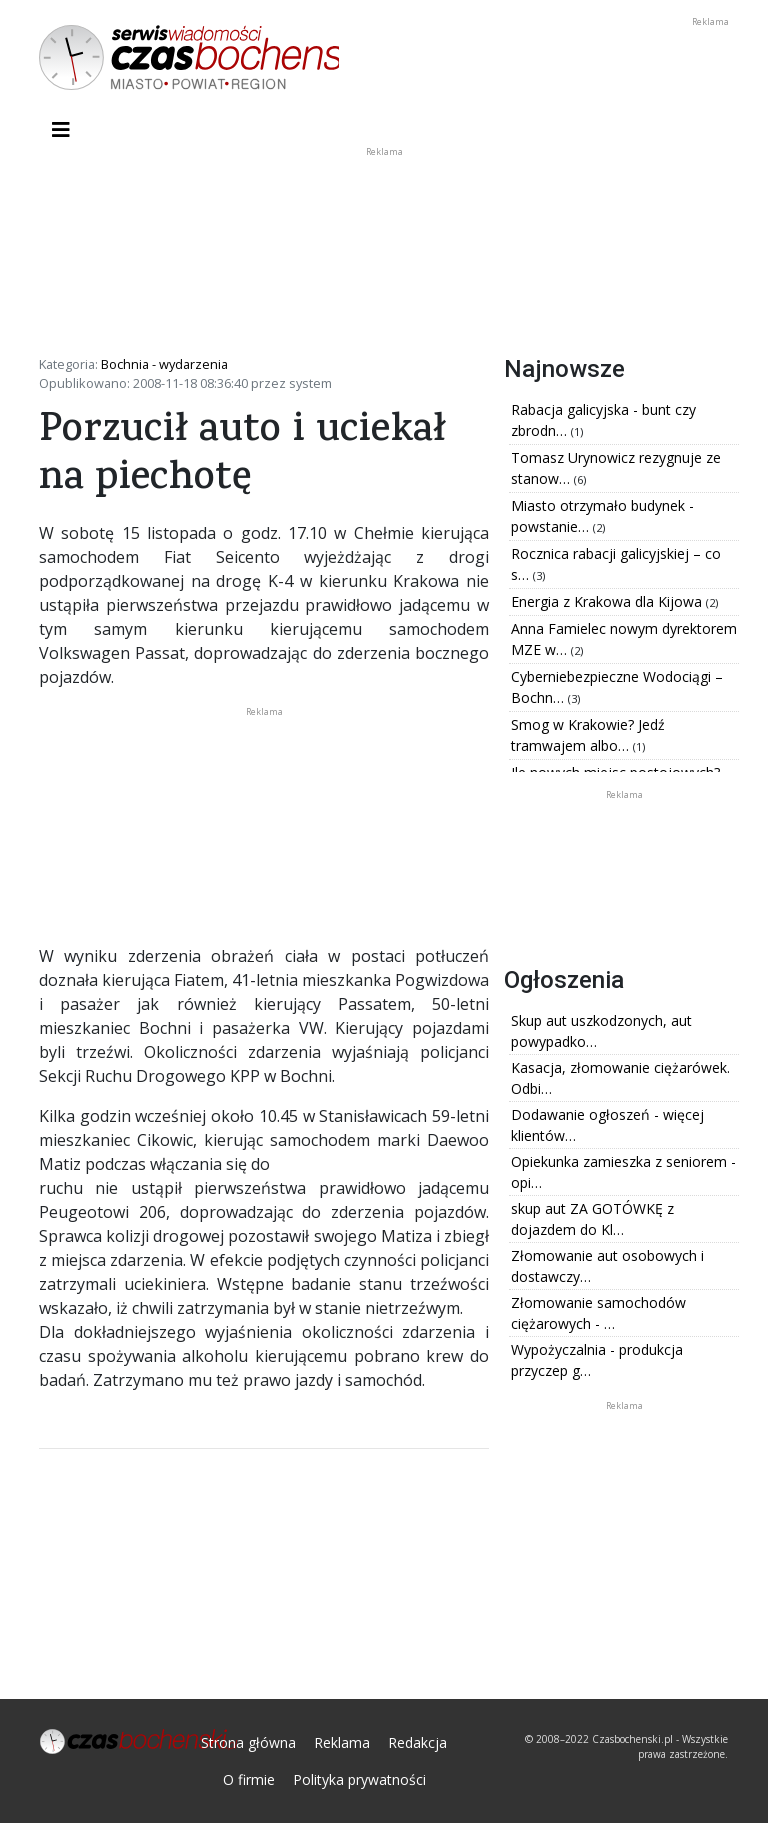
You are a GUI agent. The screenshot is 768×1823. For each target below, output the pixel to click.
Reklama (342, 1742)
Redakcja (417, 1742)
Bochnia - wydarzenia (164, 364)
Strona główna (248, 1742)
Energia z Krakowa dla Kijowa (608, 601)
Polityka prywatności (359, 1779)
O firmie (249, 1779)
